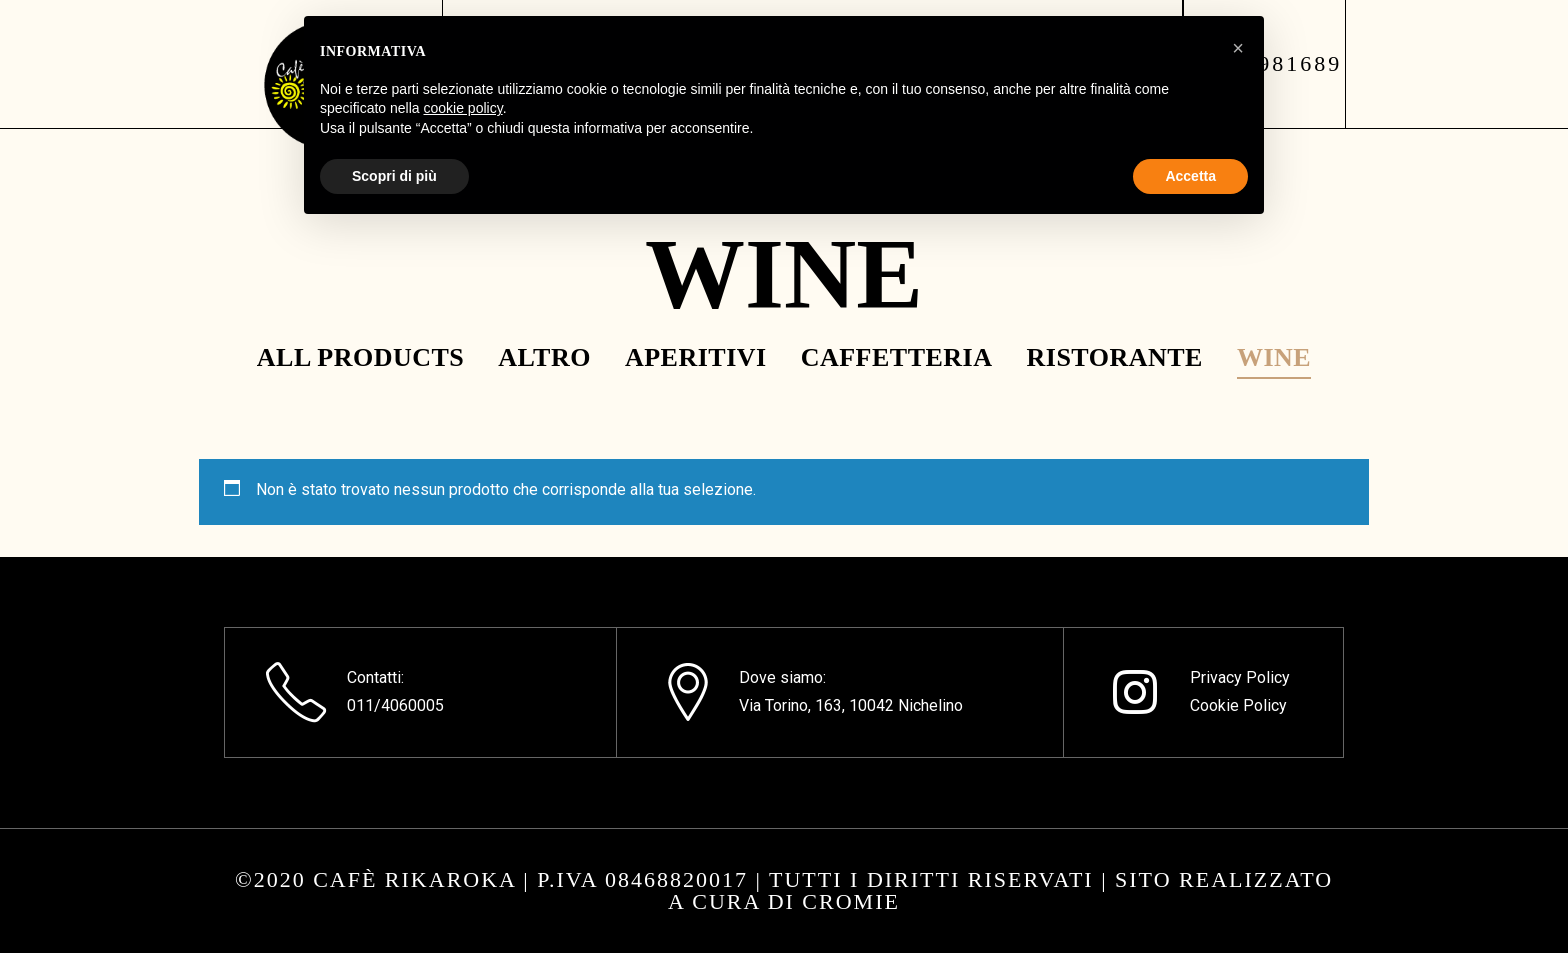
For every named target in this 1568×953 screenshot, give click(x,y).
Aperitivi (696, 357)
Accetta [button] (1190, 176)
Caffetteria (897, 357)
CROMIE (851, 901)
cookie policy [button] (463, 108)
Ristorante (1115, 357)
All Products (361, 357)
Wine (1274, 357)
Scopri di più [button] (394, 176)
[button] (1238, 48)
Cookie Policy (1238, 705)
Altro (544, 357)
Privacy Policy (1240, 677)
